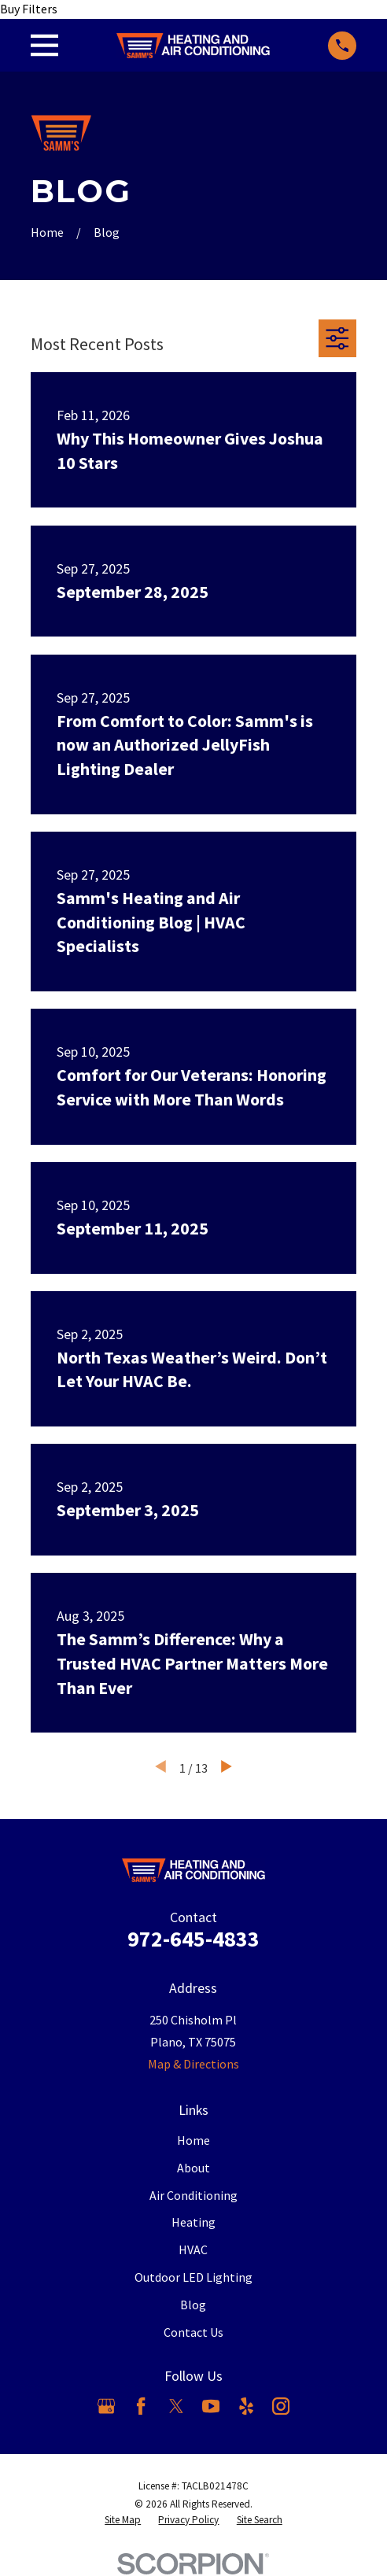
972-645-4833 (193, 1939)
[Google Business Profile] (106, 2406)
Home (193, 2140)
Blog (193, 2304)
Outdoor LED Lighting (193, 2277)
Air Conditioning (193, 2195)
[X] (176, 2406)
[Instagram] (280, 2406)
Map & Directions (193, 2064)
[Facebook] (140, 2406)
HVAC (193, 2249)
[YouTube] (210, 2406)
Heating (193, 2222)
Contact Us (193, 2332)
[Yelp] (246, 2406)
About (193, 2168)
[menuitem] (123, 2520)
